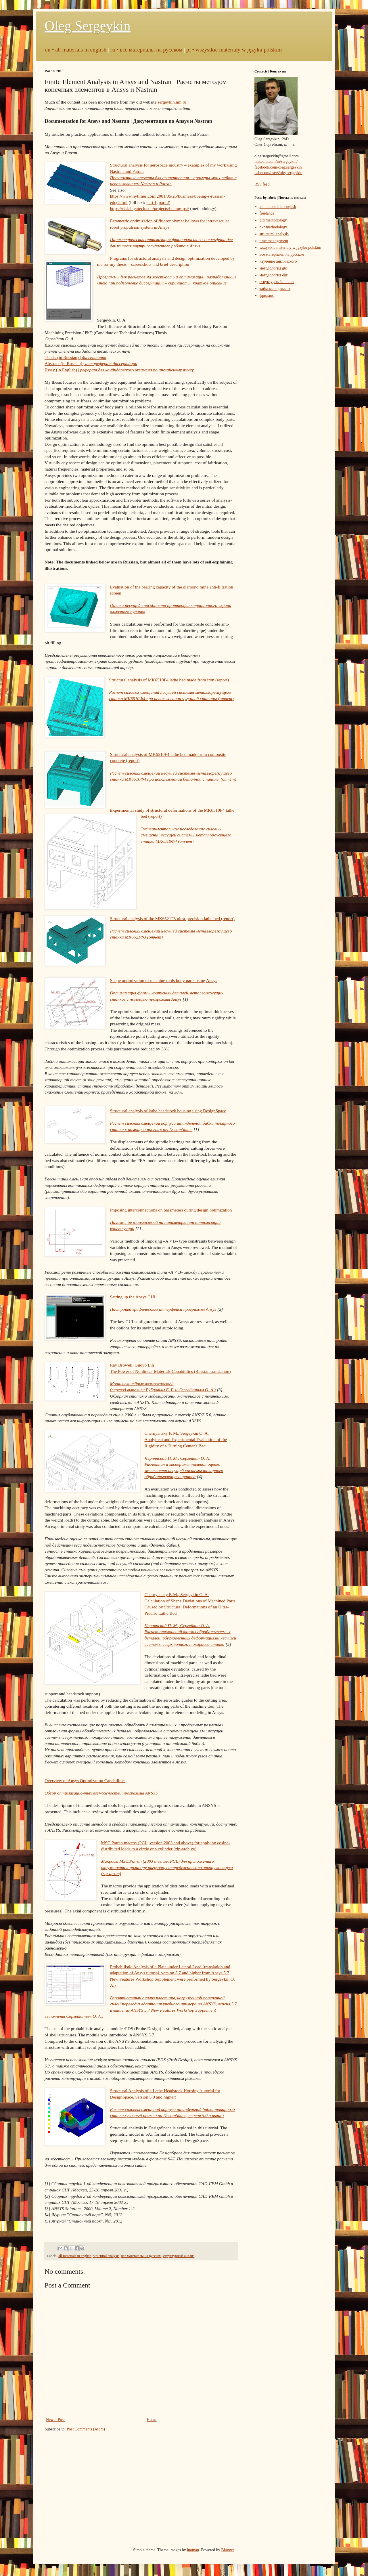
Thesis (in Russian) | (75, 357)
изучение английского (278, 261)
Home (151, 2420)
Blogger (227, 2550)
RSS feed (262, 184)
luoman (193, 2550)
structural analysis (106, 2256)
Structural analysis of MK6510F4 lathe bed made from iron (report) (169, 679)
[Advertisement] (184, 2489)
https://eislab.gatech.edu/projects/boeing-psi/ (149, 208)
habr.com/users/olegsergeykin (278, 173)
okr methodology (273, 227)
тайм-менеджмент (275, 288)
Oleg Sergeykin (88, 25)
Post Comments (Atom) (86, 2429)
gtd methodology (273, 220)
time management (274, 241)
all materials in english (74, 2256)
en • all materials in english (75, 50)
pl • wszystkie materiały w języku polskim (234, 50)
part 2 (164, 202)
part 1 (151, 202)
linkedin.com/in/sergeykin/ (276, 161)
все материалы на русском (141, 2256)
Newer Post (55, 2420)
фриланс (267, 295)
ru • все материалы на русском (146, 50)
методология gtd (274, 268)
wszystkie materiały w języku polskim (290, 247)
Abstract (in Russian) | (91, 363)
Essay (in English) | (119, 369)
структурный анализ (179, 2256)
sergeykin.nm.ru (172, 102)
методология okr (274, 275)
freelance (267, 213)
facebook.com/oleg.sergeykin (278, 167)
